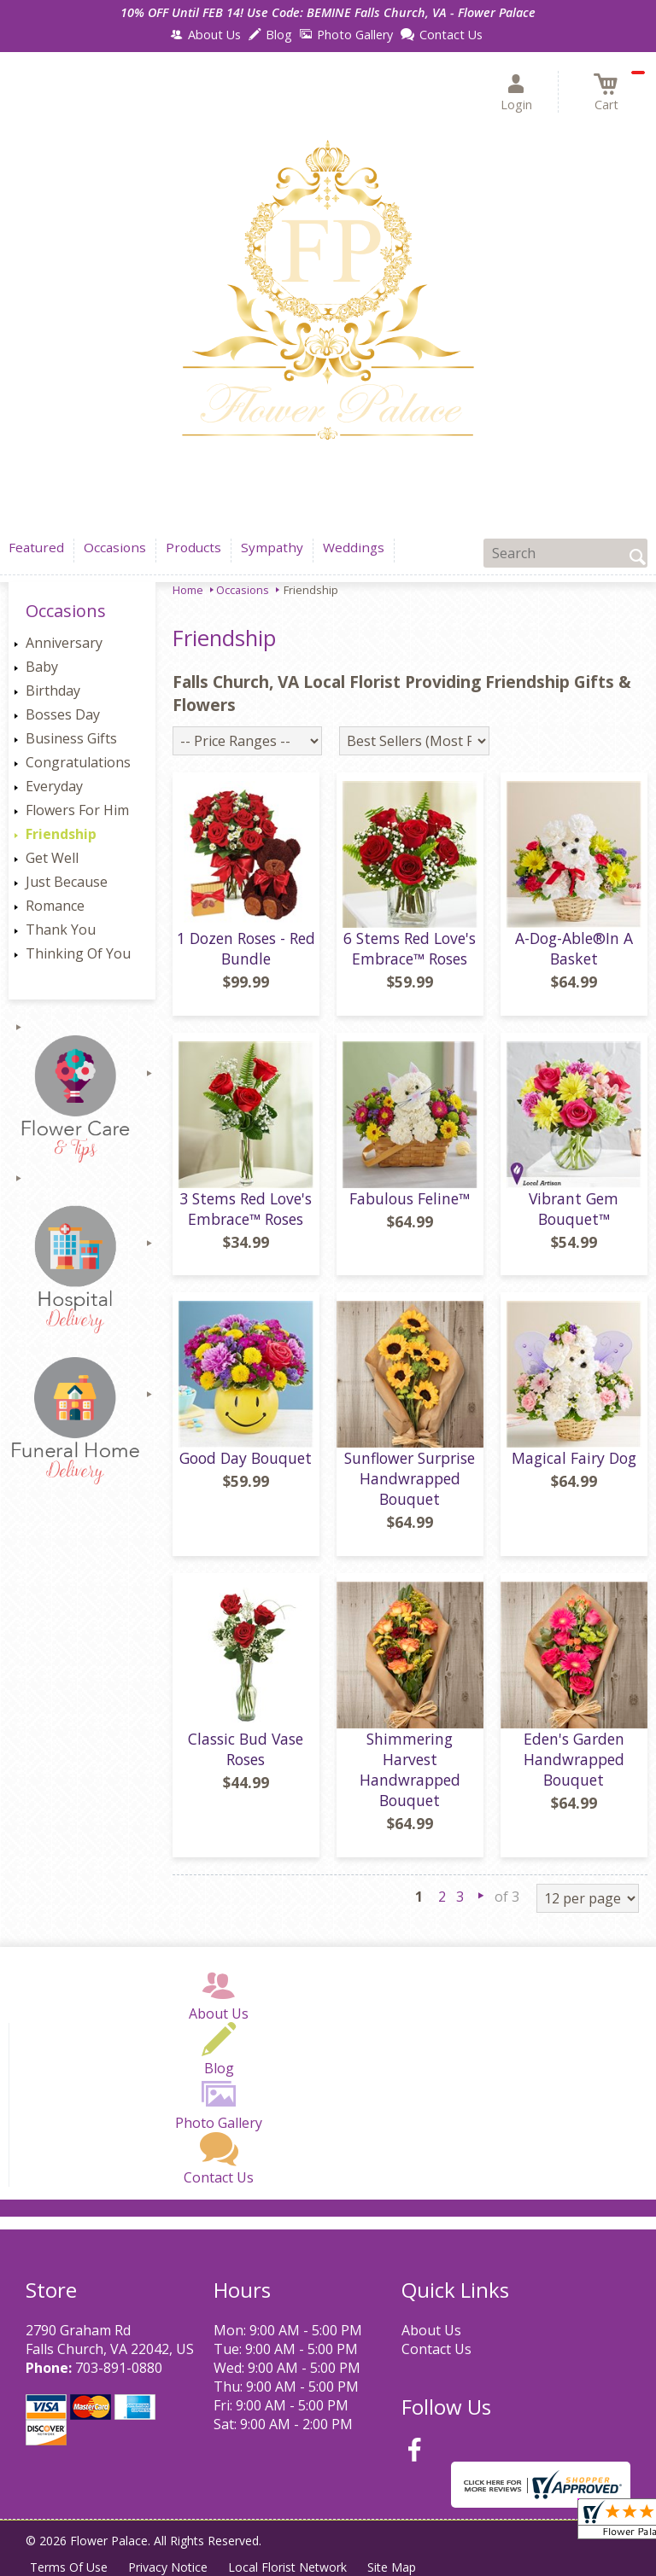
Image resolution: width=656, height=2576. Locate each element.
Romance (55, 905)
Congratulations (78, 762)
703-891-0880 (118, 2367)
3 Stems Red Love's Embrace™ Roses (245, 1208)
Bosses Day (63, 714)
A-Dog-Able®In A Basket (574, 948)
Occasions (242, 589)
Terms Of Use (69, 2567)
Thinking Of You (78, 953)
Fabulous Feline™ (409, 1198)
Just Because (67, 881)
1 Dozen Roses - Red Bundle (246, 948)
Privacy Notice (168, 2567)
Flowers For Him (77, 810)
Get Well (52, 857)
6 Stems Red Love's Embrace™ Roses (409, 948)
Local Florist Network (287, 2567)
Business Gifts (71, 738)
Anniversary (64, 642)
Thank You (61, 929)
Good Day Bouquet (245, 1458)
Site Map (391, 2567)
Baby (42, 666)
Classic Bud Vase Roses (245, 1748)
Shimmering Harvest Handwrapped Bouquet (410, 1769)
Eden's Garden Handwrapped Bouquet (574, 1759)
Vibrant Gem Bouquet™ (573, 1208)
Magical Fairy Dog (574, 1458)
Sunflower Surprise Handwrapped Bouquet (409, 1478)
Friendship (61, 834)
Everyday (54, 786)
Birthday (53, 690)
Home (188, 589)
